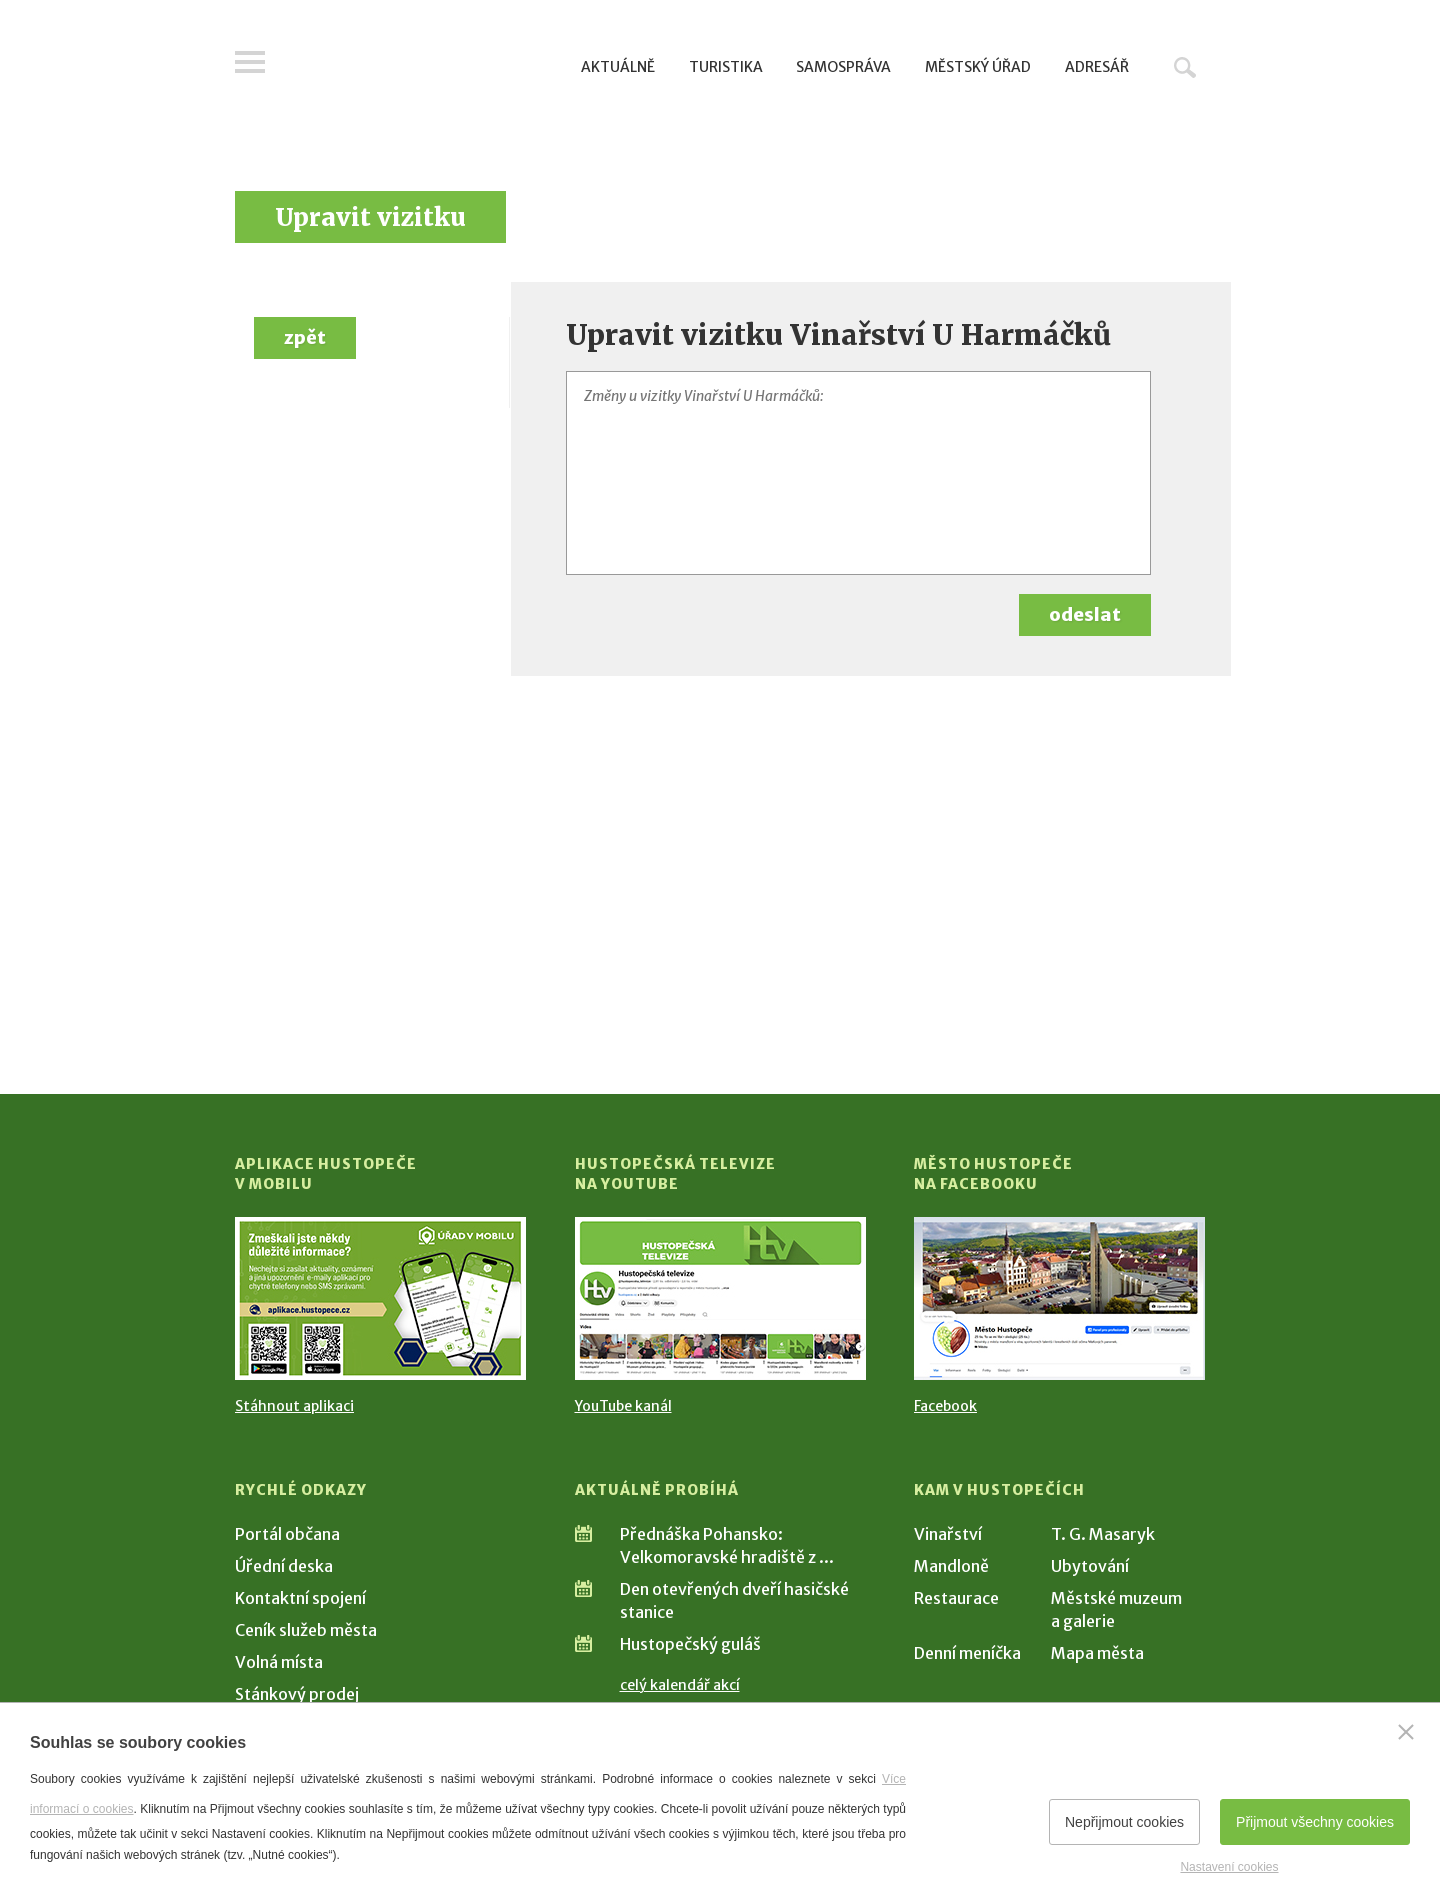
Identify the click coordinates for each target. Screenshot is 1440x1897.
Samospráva (843, 67)
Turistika (726, 67)
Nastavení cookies (1229, 1867)
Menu (250, 62)
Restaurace (956, 1598)
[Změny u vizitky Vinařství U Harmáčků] (859, 473)
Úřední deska (284, 1566)
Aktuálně (618, 67)
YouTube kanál (623, 1406)
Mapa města (1097, 1653)
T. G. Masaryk (1103, 1534)
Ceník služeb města (306, 1630)
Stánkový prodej (297, 1694)
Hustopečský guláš (690, 1644)
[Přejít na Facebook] (1059, 1298)
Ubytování (1090, 1566)
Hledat (1185, 67)
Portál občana (287, 1534)
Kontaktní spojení (300, 1598)
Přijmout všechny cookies (1315, 1822)
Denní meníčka (967, 1653)
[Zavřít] (1406, 1732)
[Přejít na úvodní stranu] (425, 65)
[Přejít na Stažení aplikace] (380, 1298)
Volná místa (279, 1662)
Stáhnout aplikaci (294, 1406)
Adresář (1097, 67)
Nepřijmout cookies (1124, 1822)
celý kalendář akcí (680, 1685)
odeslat (1085, 614)
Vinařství (948, 1534)
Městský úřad (978, 67)
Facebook (945, 1406)
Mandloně (951, 1566)
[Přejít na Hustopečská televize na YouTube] (720, 1298)
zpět (305, 337)
